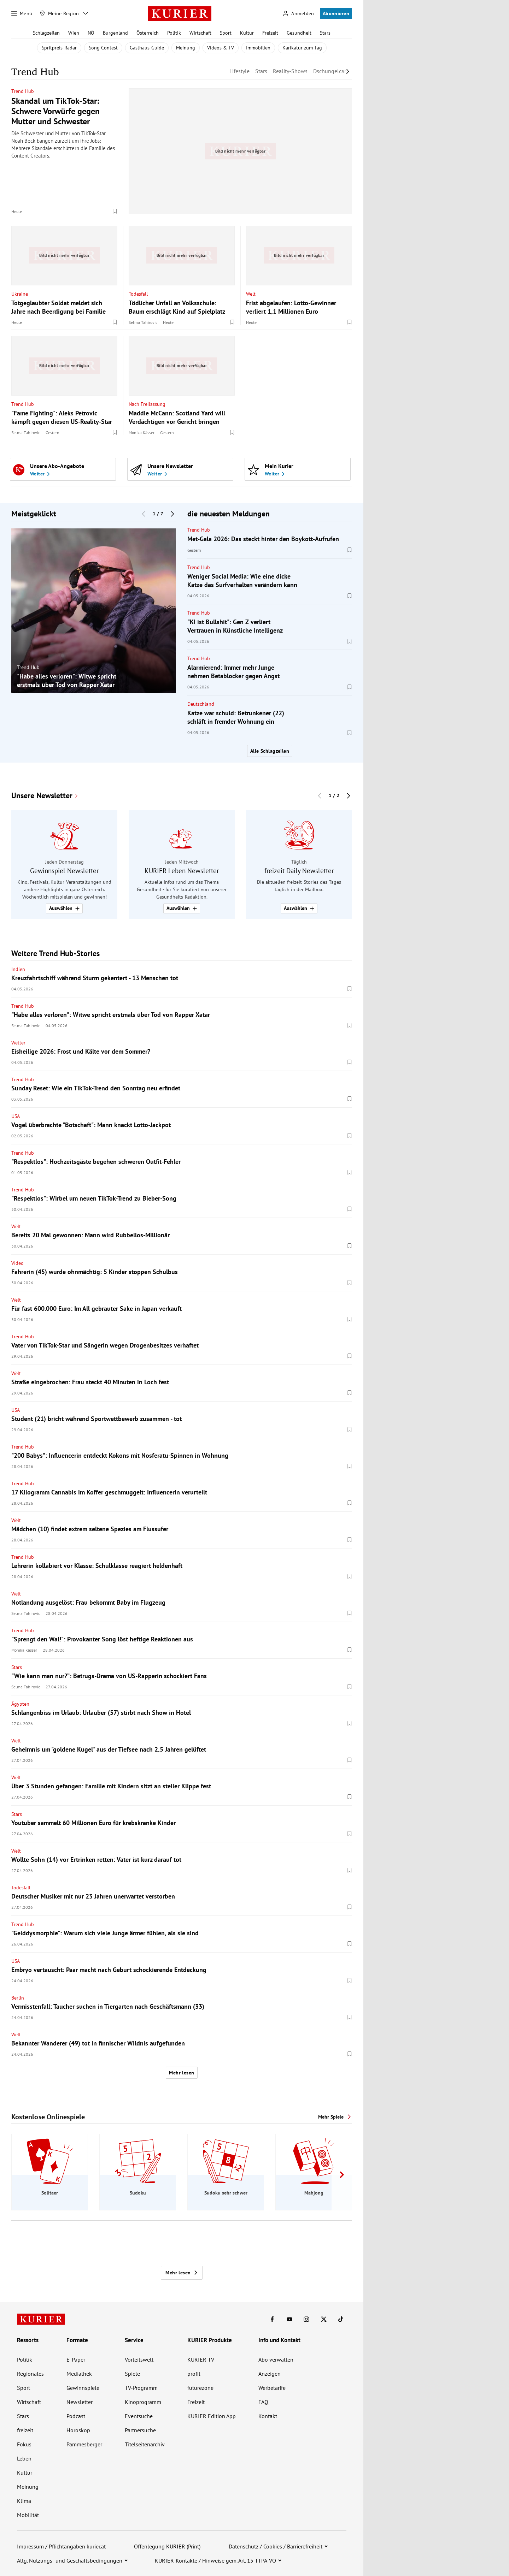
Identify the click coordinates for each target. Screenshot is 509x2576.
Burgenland (115, 33)
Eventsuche (139, 2416)
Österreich (147, 33)
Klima (24, 2500)
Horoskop (78, 2430)
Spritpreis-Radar (59, 48)
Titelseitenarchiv (145, 2444)
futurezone (200, 2387)
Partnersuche (140, 2430)
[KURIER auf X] (323, 2319)
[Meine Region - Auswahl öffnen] (85, 13)
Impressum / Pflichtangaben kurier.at (61, 2546)
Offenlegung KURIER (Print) (167, 2546)
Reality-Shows (290, 71)
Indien (18, 969)
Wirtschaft (200, 33)
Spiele (132, 2373)
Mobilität (28, 2514)
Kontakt (267, 2416)
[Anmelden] (298, 13)
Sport (226, 33)
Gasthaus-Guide (147, 48)
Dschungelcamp (332, 71)
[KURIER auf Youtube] (289, 2319)
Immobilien (258, 48)
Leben (24, 2458)
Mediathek (79, 2373)
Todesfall (138, 293)
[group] (93, 610)
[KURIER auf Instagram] (306, 2319)
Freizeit (270, 33)
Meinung (185, 48)
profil (193, 2373)
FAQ (263, 2401)
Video (17, 1263)
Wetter (18, 1043)
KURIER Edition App (211, 2416)
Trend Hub (22, 91)
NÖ (91, 33)
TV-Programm (141, 2387)
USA (15, 1116)
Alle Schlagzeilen (269, 751)
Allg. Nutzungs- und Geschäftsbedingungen (69, 2560)
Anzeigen (269, 2373)
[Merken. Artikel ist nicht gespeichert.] (114, 211)
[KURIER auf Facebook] (272, 2319)
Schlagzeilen (46, 33)
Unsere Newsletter (41, 795)
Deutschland (200, 704)
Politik (174, 33)
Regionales (30, 2373)
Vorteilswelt (139, 2359)
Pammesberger (84, 2444)
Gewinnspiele (82, 2387)
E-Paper (75, 2359)
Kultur (247, 33)
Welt (251, 293)
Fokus (24, 2444)
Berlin (17, 1998)
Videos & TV (220, 48)
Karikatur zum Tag (302, 48)
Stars (325, 33)
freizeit (25, 2430)
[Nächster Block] (172, 513)
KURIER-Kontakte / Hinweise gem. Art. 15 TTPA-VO (215, 2560)
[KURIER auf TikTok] (340, 2319)
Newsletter (79, 2401)
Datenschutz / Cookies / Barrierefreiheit (275, 2546)
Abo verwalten (275, 2359)
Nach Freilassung (147, 404)
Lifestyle (239, 71)
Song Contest (103, 48)
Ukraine (19, 293)
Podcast (75, 2416)
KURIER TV (200, 2359)
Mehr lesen (181, 2072)
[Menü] (22, 13)
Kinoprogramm (143, 2401)
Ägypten (20, 1704)
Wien (73, 33)
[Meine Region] (59, 13)
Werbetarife (272, 2387)
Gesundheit (299, 33)
